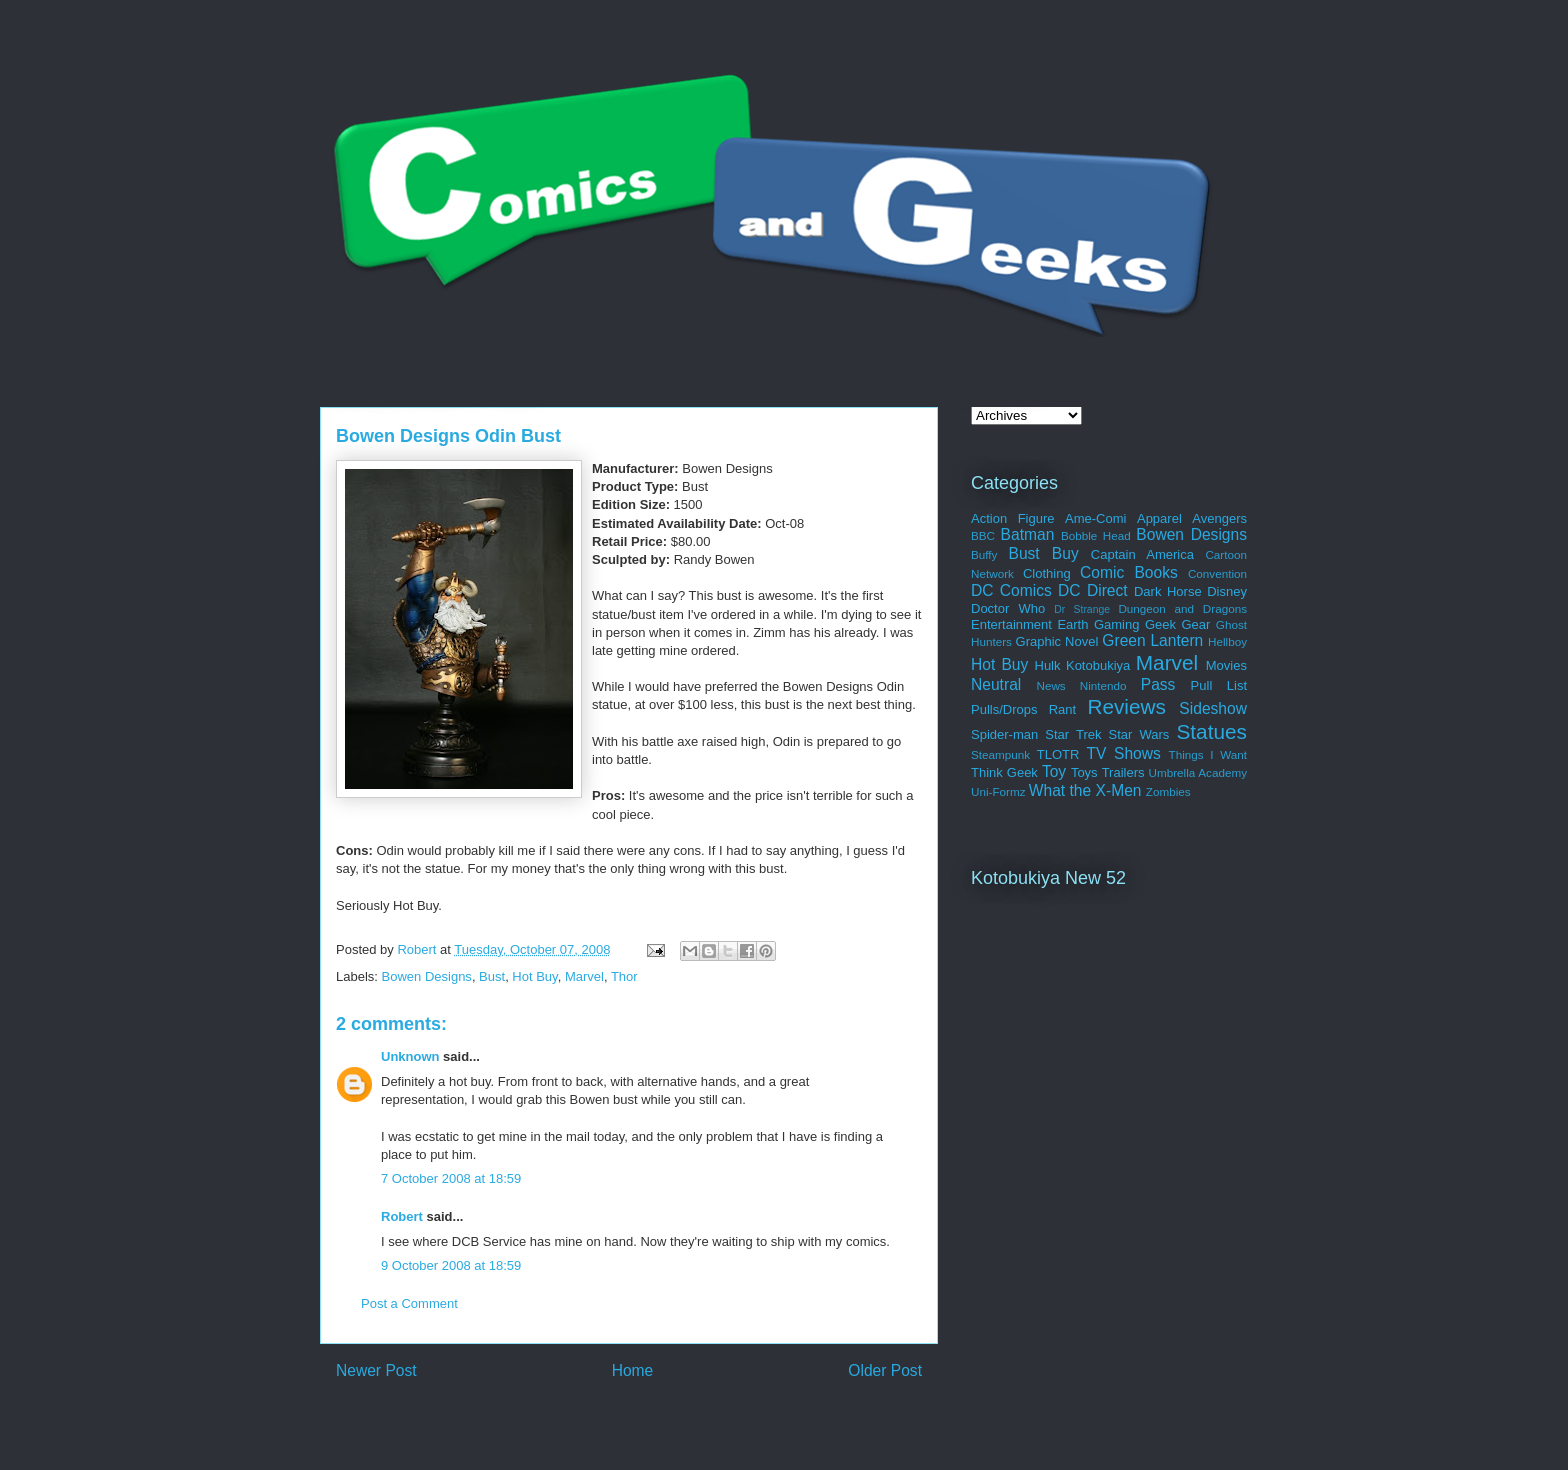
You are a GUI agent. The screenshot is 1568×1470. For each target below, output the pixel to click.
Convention (1217, 573)
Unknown (410, 1056)
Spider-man (1004, 734)
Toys (1084, 772)
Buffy (984, 554)
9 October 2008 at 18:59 (451, 1265)
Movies (1226, 665)
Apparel (1159, 518)
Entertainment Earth (1029, 624)
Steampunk (1000, 754)
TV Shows (1123, 753)
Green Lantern (1152, 640)
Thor (624, 976)
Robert (402, 1216)
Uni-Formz (998, 791)
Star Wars (1139, 734)
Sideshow (1213, 708)
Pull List (1219, 685)
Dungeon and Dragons (1182, 608)
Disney (1227, 591)
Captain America (1142, 554)
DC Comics (1011, 590)
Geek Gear (1177, 624)
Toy (1054, 771)
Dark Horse (1168, 591)
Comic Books (1129, 572)
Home (633, 1370)
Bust (492, 976)
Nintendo (1103, 685)
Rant (1062, 709)
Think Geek (1004, 772)
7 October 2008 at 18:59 (451, 1178)
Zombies (1168, 791)
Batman (1028, 534)
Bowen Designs (427, 976)
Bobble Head (1096, 535)
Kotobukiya (1098, 665)
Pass (1158, 684)
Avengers (1219, 518)
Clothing (1047, 573)
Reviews (1126, 706)
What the (1060, 790)
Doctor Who (1008, 608)
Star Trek (1073, 734)
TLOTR (1058, 754)
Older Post (885, 1370)
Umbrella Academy (1198, 772)
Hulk (1048, 665)
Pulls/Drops (1004, 709)
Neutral (996, 684)
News (1050, 685)
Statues (1211, 731)
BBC (983, 535)
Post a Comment (409, 1303)
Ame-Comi (1095, 518)
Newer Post (376, 1370)
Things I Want (1208, 754)
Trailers (1123, 772)
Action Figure (1013, 518)
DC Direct (1093, 590)
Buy (1065, 553)
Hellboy (1227, 641)
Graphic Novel (1057, 641)
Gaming (1117, 624)
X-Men (1119, 790)
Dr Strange (1082, 609)
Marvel (584, 976)
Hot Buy (534, 976)
